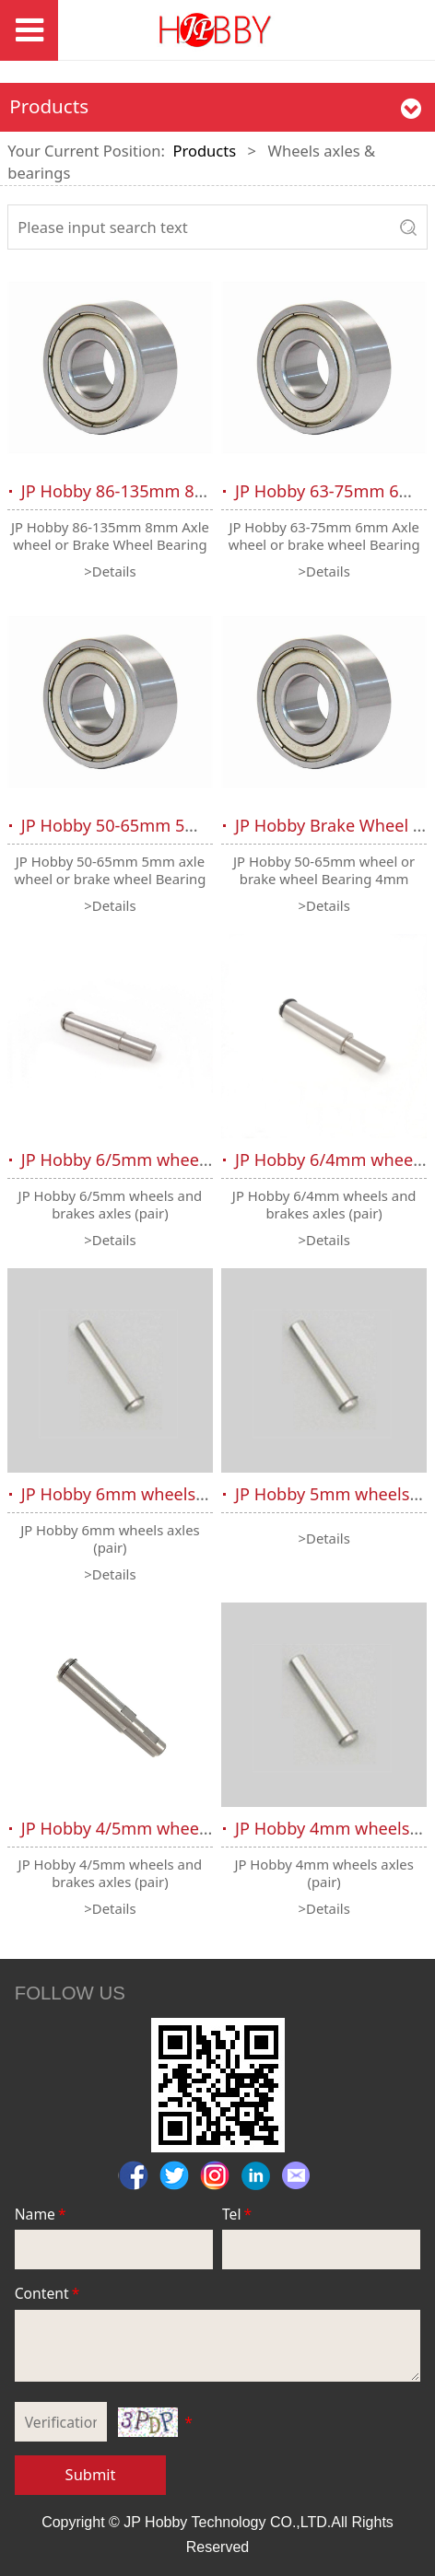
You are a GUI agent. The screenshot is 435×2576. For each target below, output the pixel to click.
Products (204, 150)
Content (49, 2293)
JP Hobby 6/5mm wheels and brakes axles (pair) (207, 1159)
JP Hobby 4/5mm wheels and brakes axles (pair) (207, 1828)
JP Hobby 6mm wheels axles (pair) (153, 1494)
